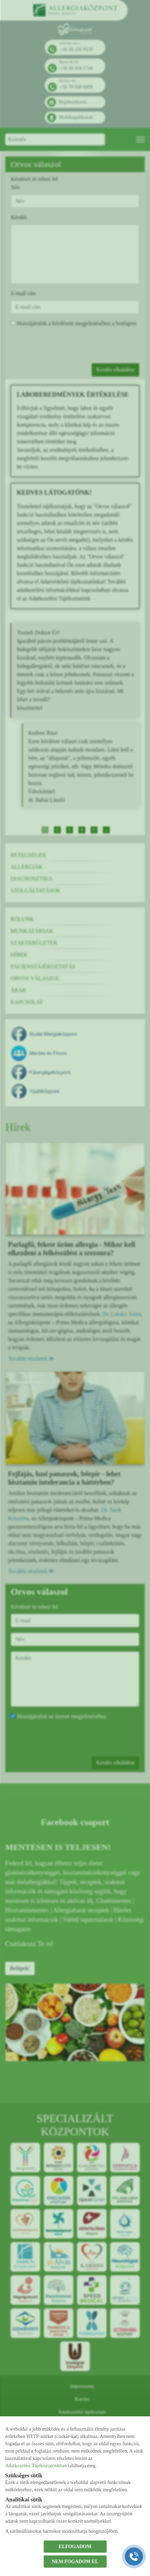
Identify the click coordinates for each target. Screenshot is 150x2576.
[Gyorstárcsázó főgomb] (134, 2556)
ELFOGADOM (75, 2546)
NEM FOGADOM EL (75, 2561)
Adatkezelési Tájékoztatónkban (36, 2465)
